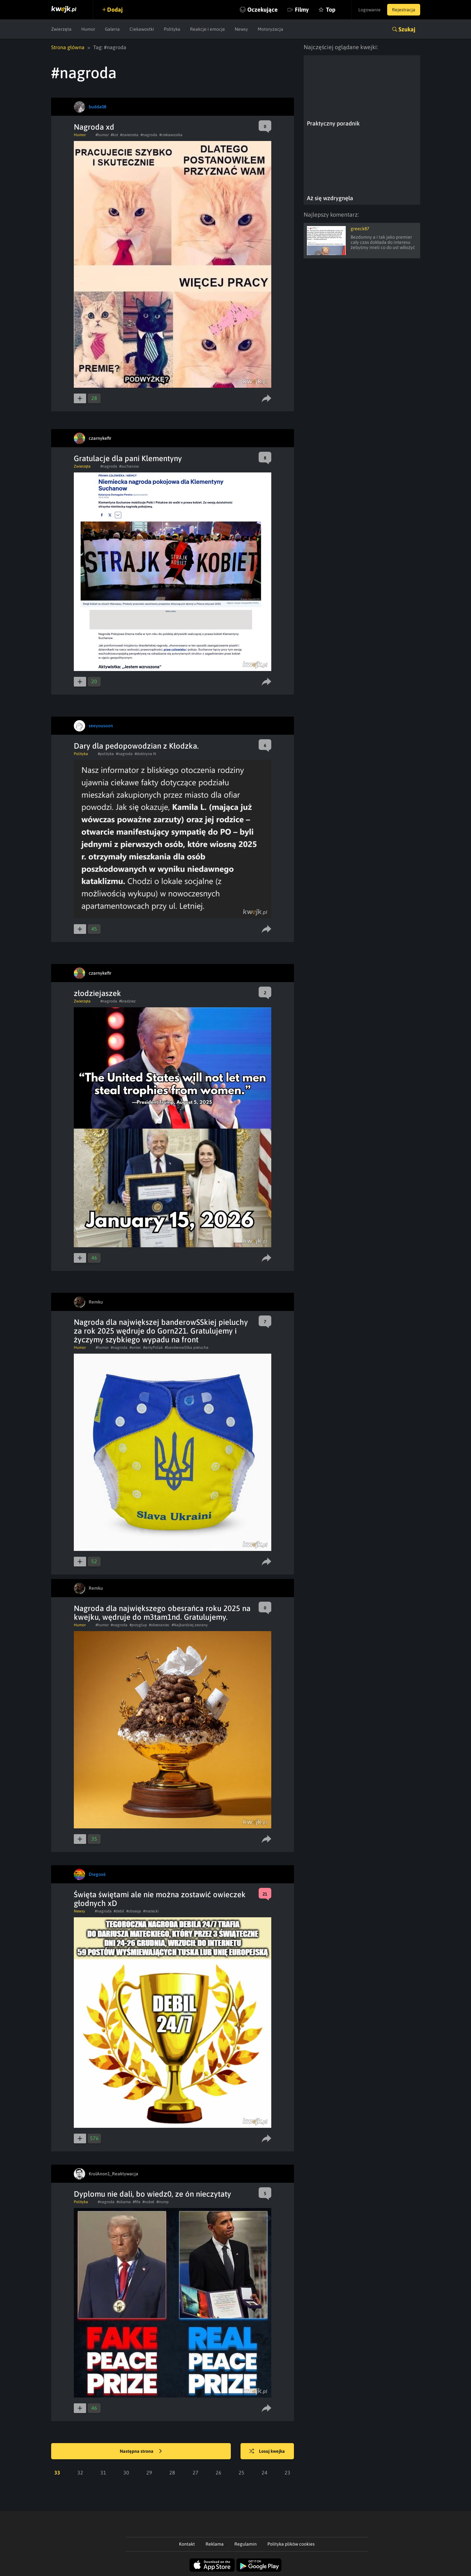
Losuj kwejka (267, 2451)
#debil (119, 1911)
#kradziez (127, 1001)
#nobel (148, 2202)
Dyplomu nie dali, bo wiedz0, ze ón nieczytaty (152, 2194)
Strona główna (67, 47)
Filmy (302, 9)
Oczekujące (262, 9)
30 (126, 2472)
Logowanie (369, 9)
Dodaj (115, 9)
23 (287, 2472)
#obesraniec (159, 1625)
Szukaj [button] (406, 29)
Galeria (112, 29)
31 (103, 2472)
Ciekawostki (141, 29)
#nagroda (148, 135)
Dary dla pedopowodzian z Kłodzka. (136, 745)
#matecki (151, 1911)
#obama (124, 2202)
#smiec (135, 1347)
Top (330, 9)
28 (172, 2472)
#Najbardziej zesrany (190, 1625)
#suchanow (129, 466)
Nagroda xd (94, 127)
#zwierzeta (129, 135)
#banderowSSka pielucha (186, 1347)
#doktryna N (145, 754)
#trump (162, 2202)
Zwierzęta (61, 29)
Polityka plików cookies (291, 2544)
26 (218, 2472)
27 (195, 2472)
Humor (88, 29)
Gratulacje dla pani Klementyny (128, 458)
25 (241, 2472)
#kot (114, 135)
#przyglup (138, 1625)
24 (264, 2472)
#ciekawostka (171, 135)
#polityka (106, 754)
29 (149, 2472)
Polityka (172, 29)
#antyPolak (153, 1347)
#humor (102, 135)
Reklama (215, 2544)
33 (57, 2472)
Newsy (241, 29)
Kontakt (187, 2544)
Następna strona (141, 2451)
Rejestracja (403, 9)
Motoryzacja (270, 29)
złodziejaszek (97, 993)
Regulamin (245, 2544)
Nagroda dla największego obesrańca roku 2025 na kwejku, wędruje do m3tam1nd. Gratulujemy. (162, 1612)
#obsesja (133, 1911)
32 (80, 2472)
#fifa (136, 2202)
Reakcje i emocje (207, 29)
